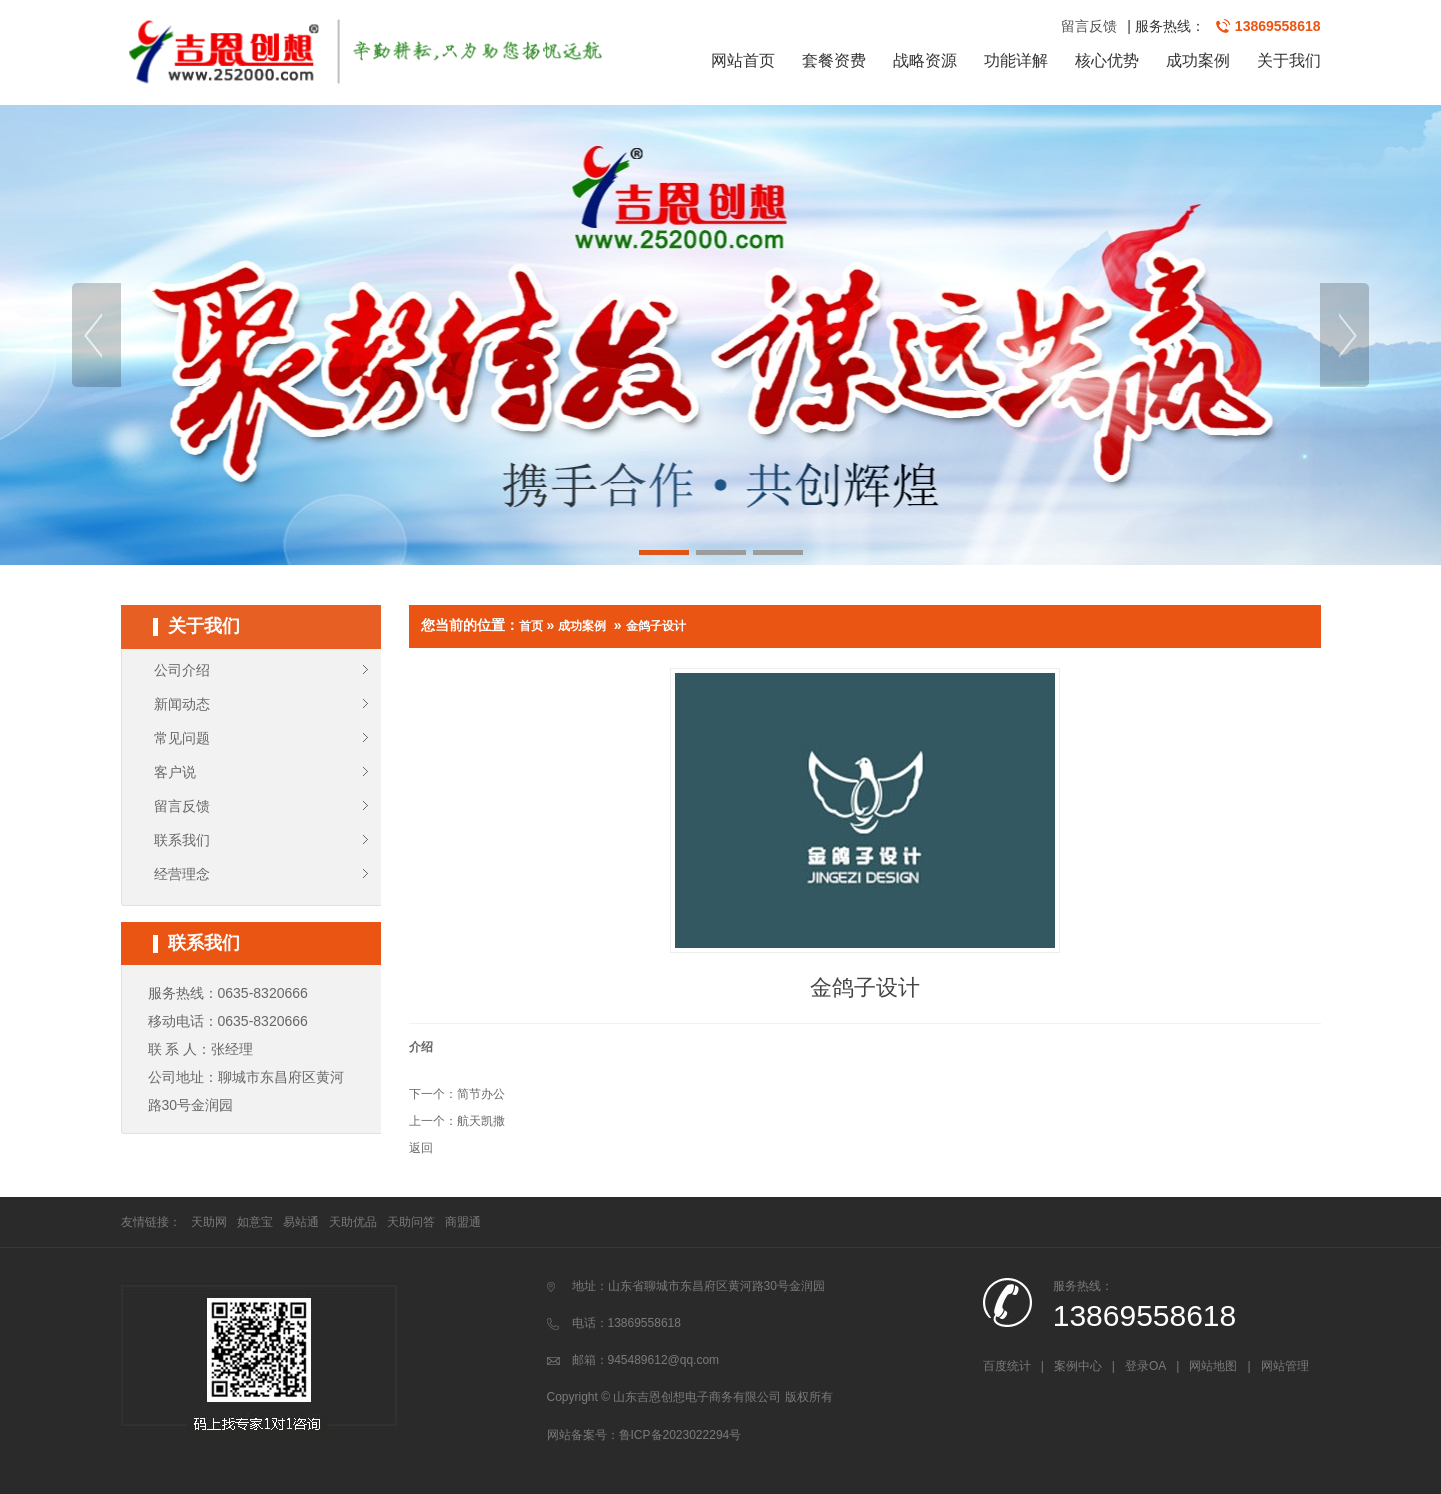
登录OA (1145, 1366)
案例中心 (1078, 1366)
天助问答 (411, 1222)
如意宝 (255, 1222)
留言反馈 (1089, 26)
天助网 (209, 1222)
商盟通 (463, 1222)
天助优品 (353, 1222)
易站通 (301, 1222)
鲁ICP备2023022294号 (680, 1435)
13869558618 (1278, 26)
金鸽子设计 (656, 626)
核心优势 (1107, 60)
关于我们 (1289, 60)
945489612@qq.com (664, 1360)
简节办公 (481, 1094)
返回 (421, 1148)
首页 (531, 626)
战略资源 (925, 60)
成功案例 (1198, 60)
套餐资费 (834, 60)
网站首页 (743, 60)
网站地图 (1213, 1366)
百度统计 (1007, 1366)
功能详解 (1016, 60)
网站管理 (1285, 1366)
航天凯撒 (481, 1121)
